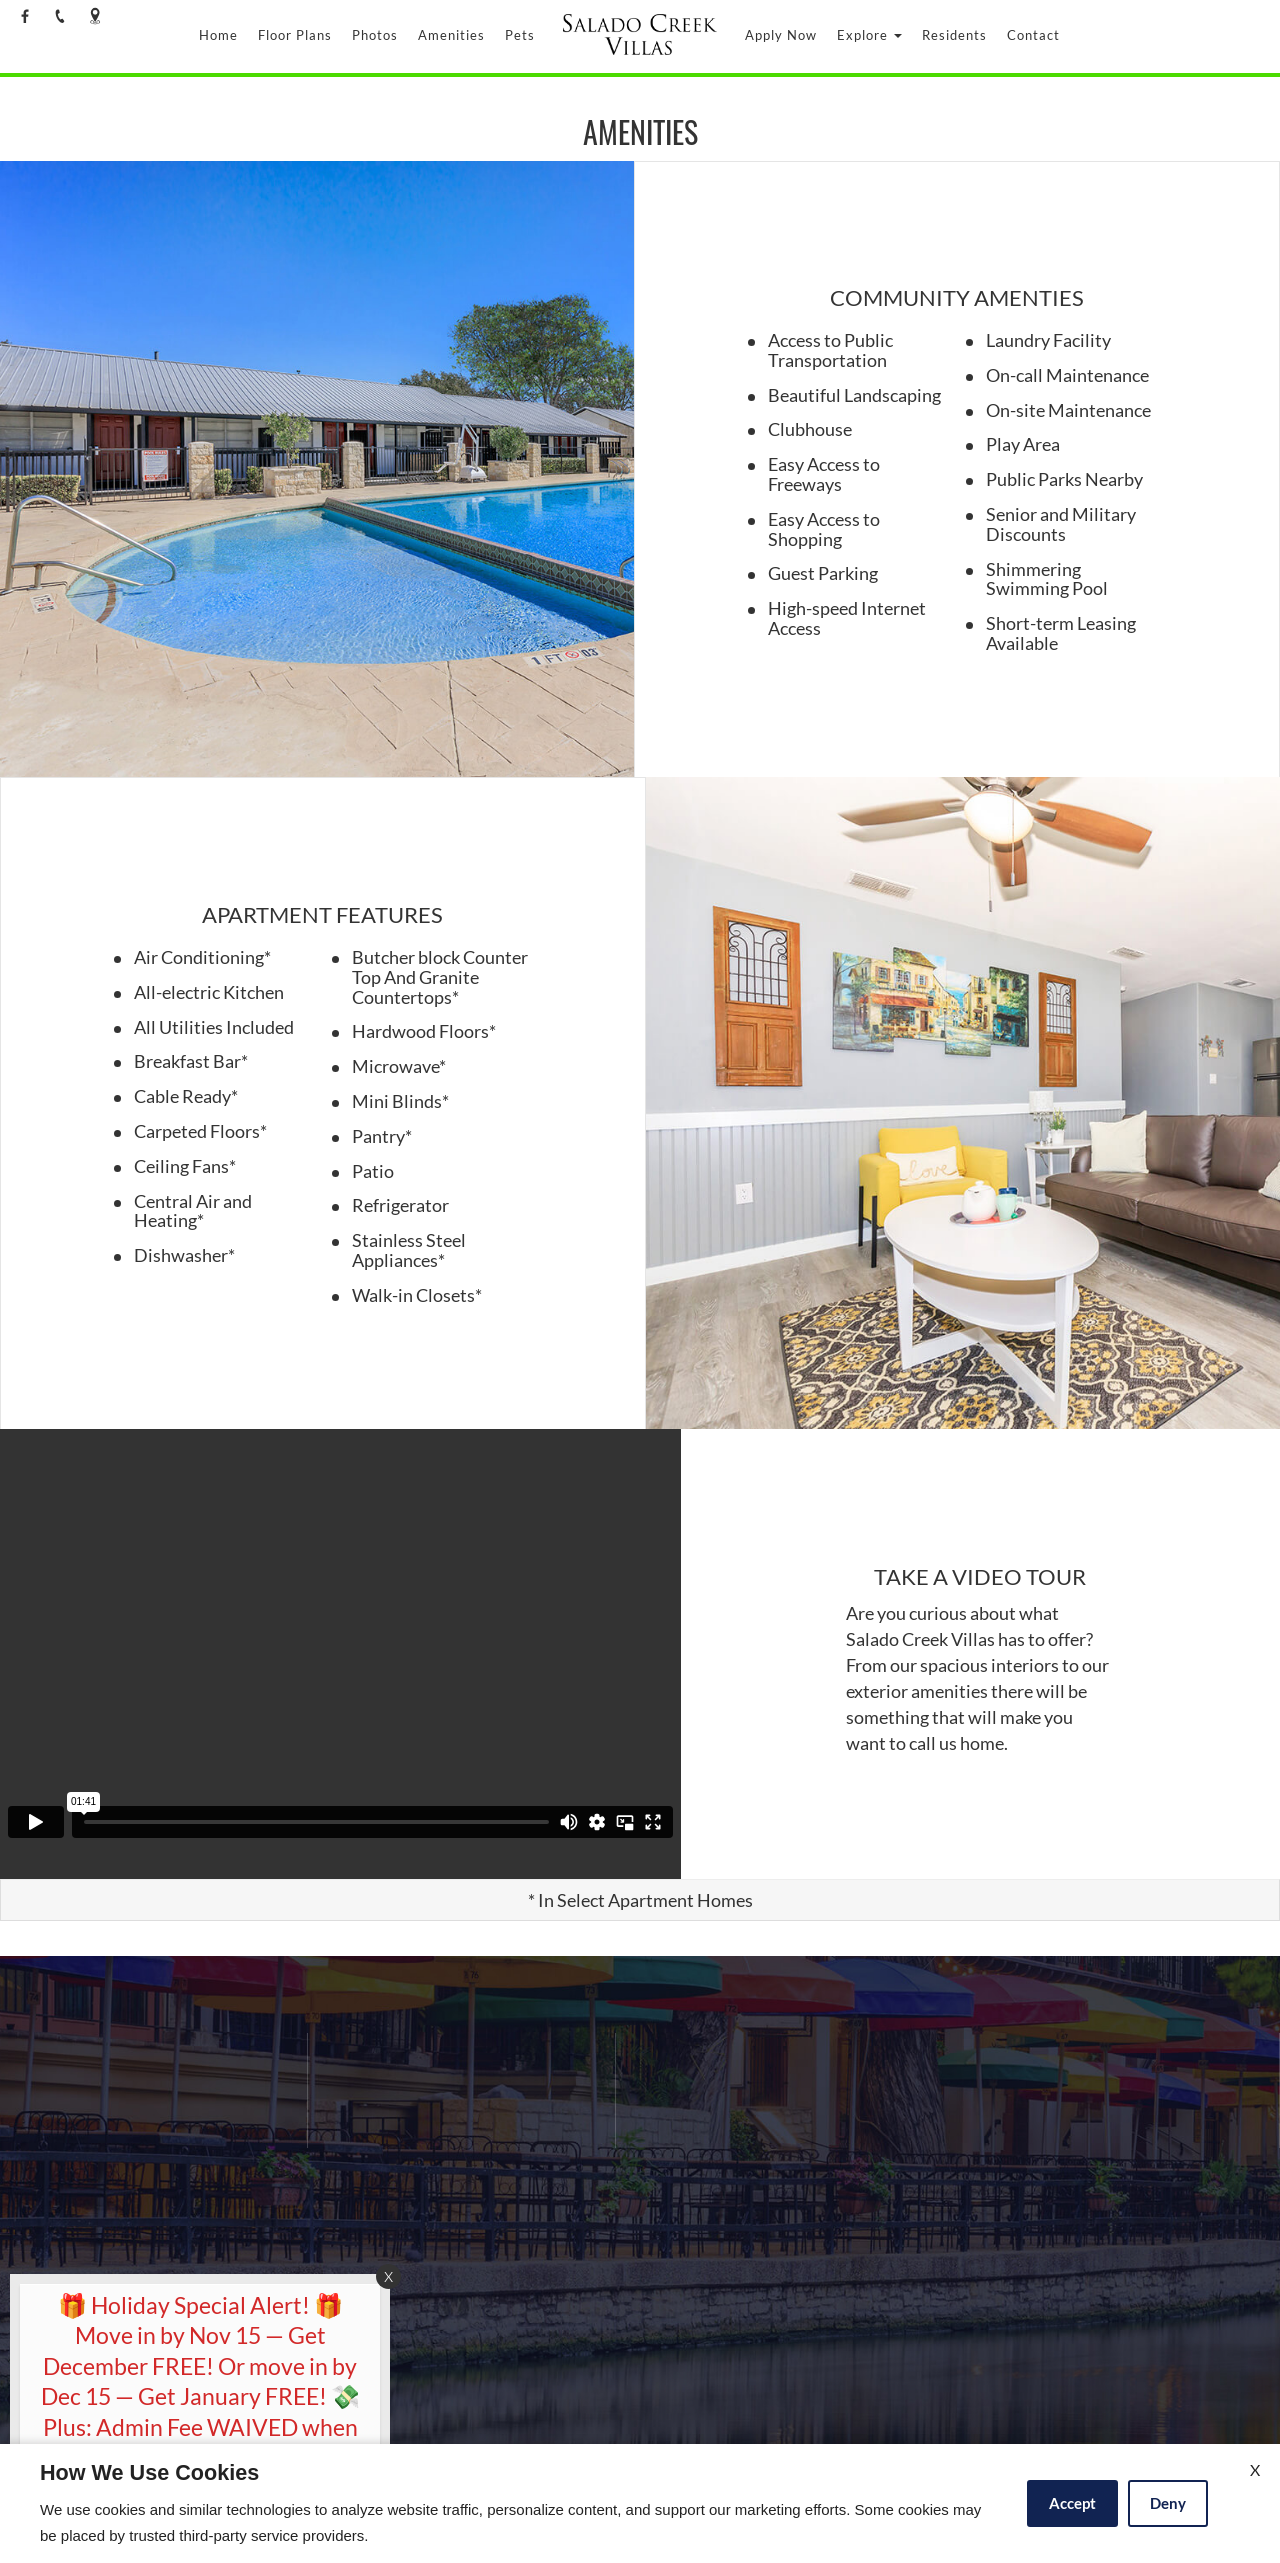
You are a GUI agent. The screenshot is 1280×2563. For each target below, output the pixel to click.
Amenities (451, 35)
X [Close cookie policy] (1255, 2469)
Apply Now (781, 35)
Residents (954, 35)
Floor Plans (295, 35)
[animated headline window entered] (195, 2418)
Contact (1033, 35)
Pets (520, 35)
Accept (1072, 2503)
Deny (1168, 2503)
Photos (375, 35)
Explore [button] (869, 35)
